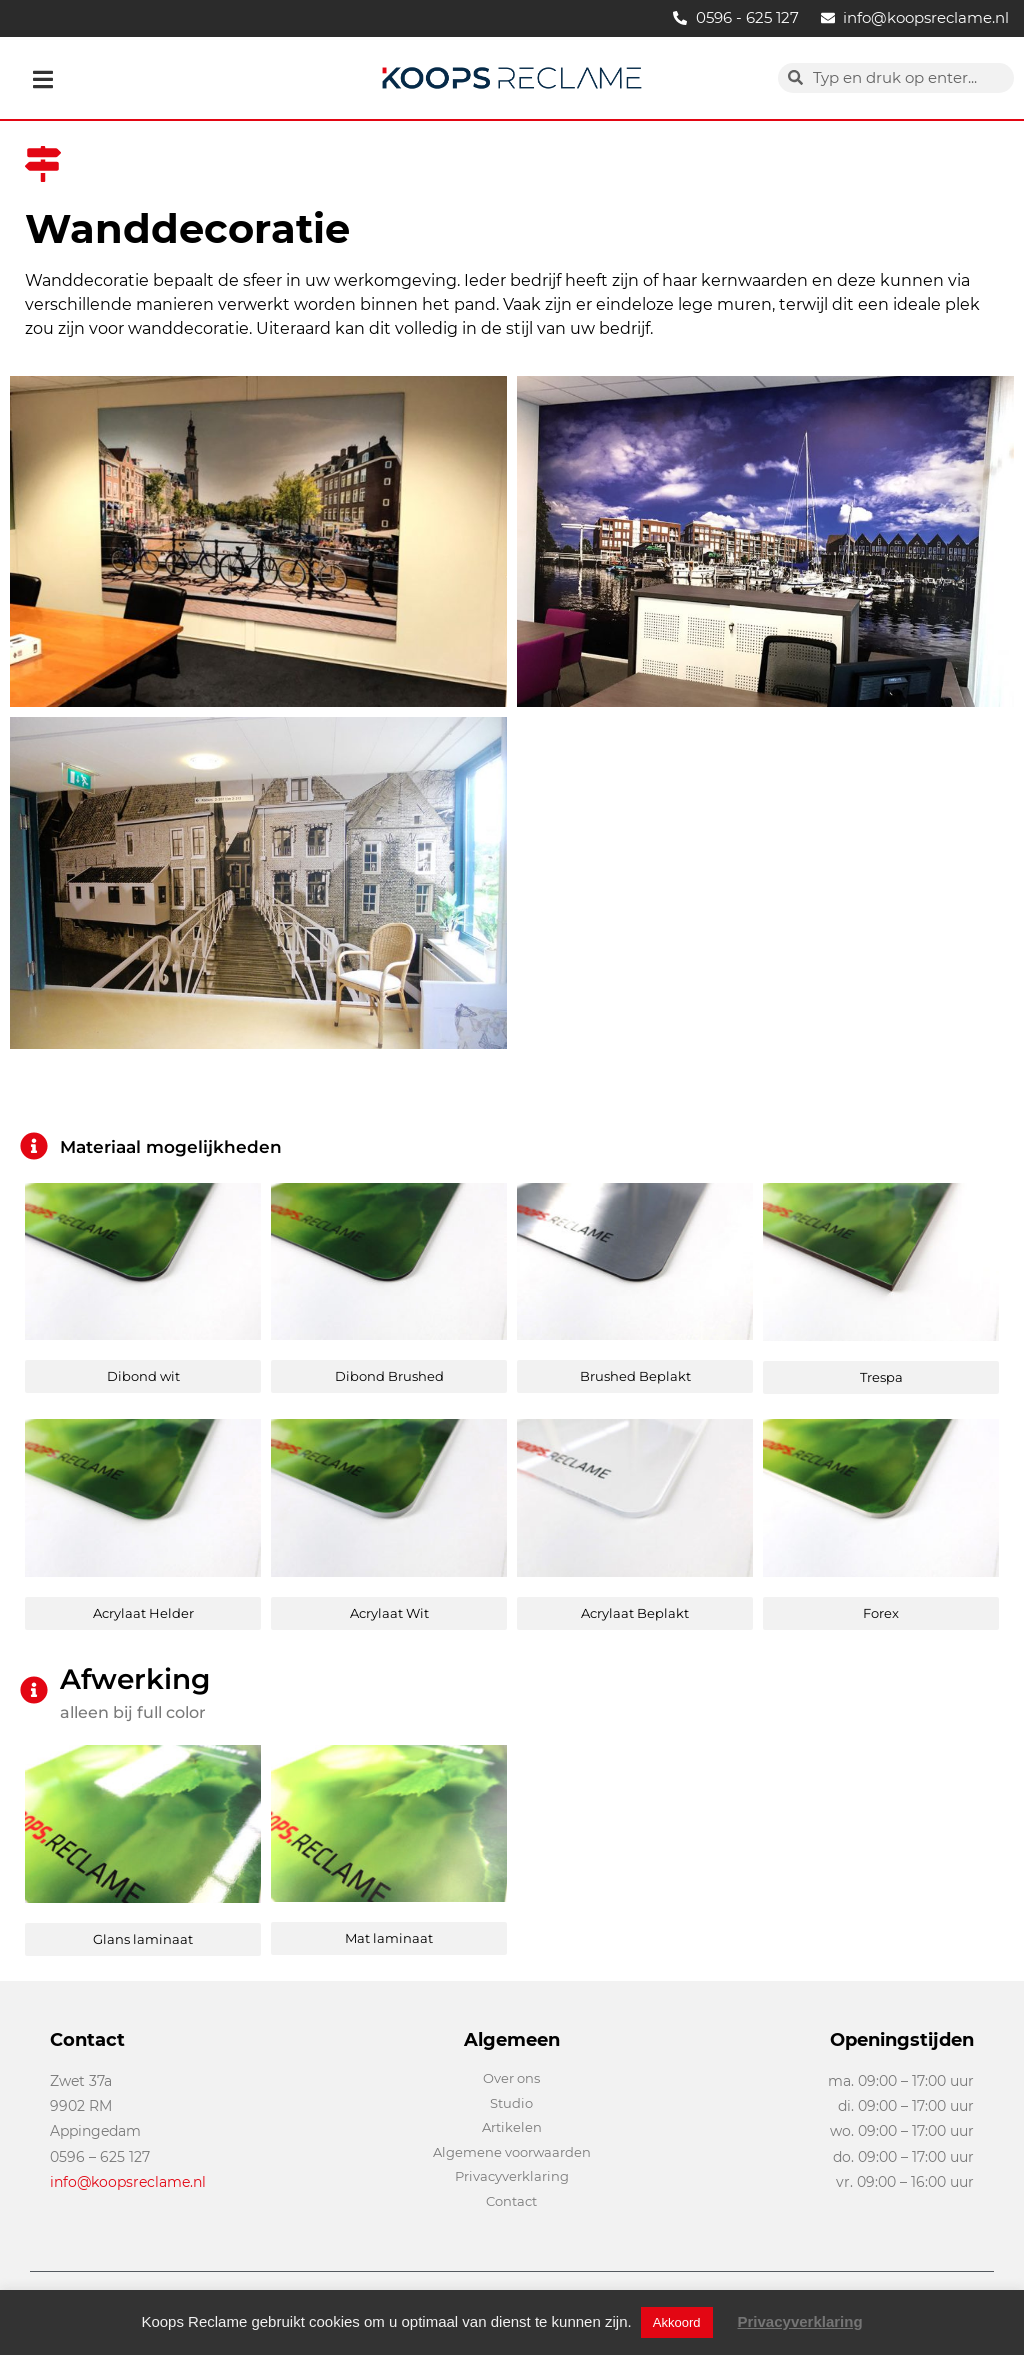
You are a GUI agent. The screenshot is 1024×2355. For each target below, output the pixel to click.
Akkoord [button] (677, 2322)
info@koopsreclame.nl (128, 2182)
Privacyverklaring (800, 2321)
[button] (43, 79)
